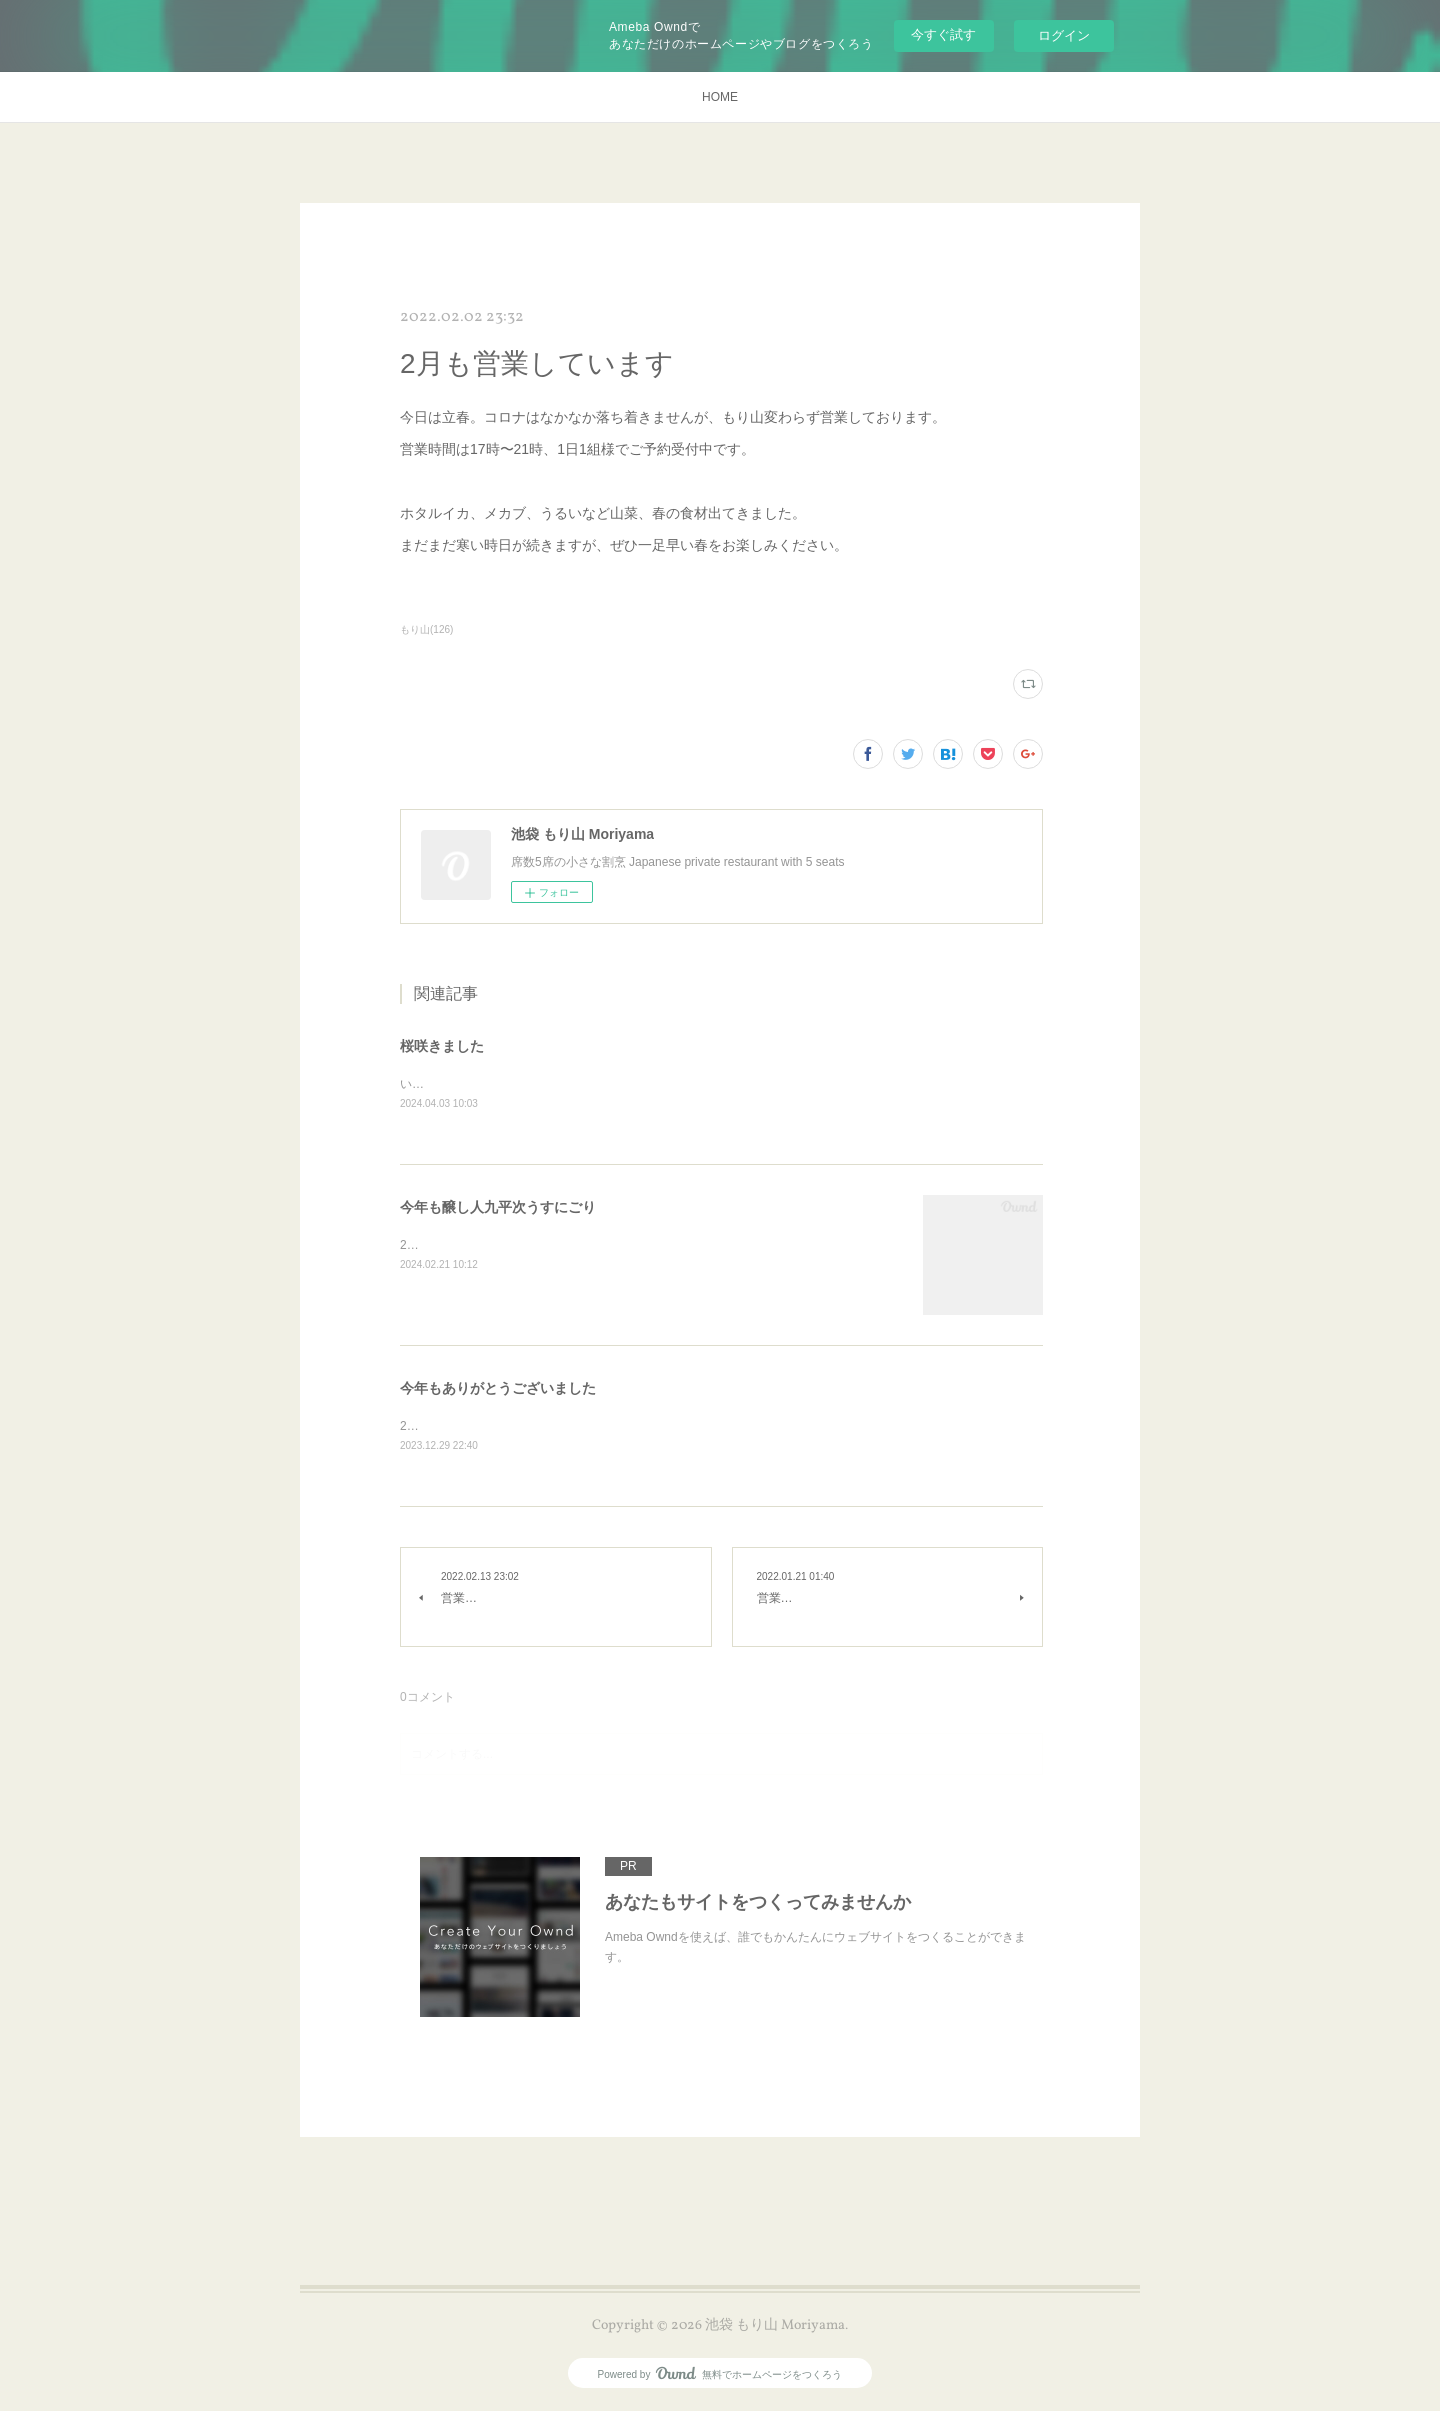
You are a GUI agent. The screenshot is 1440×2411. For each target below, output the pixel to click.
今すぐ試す (943, 34)
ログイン (1064, 35)
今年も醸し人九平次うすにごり (498, 1208)
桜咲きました (442, 1046)
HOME (720, 97)
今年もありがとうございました (498, 1389)
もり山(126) (426, 629)
